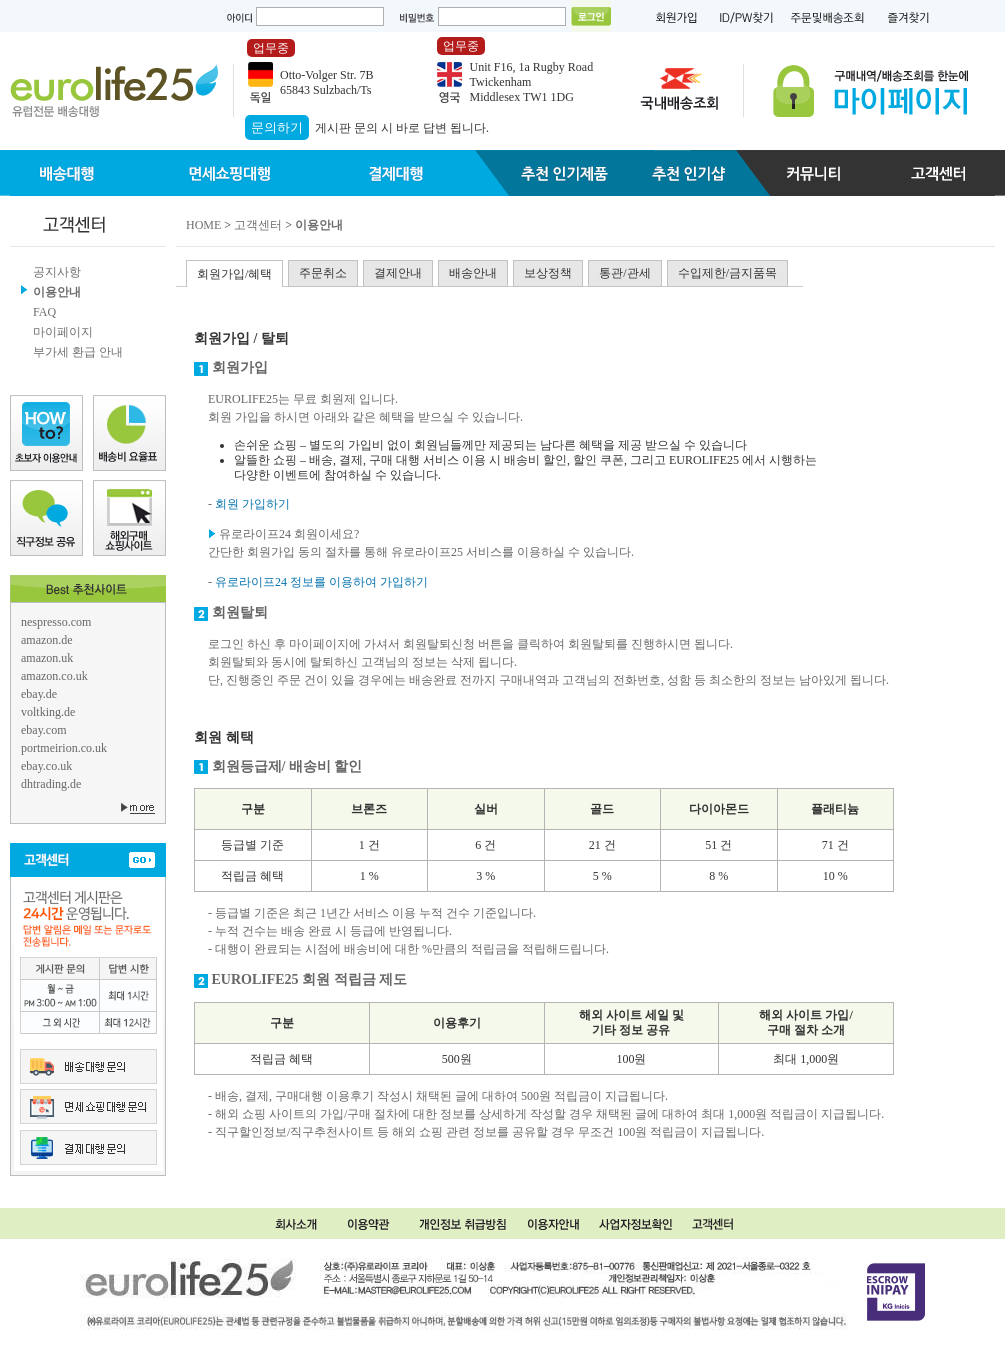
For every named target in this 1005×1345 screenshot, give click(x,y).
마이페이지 (63, 332)
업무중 (271, 48)
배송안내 (473, 273)
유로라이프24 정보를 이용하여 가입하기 (321, 582)
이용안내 (57, 292)
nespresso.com (56, 622)
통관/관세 (624, 273)
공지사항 (57, 272)
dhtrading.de (51, 784)
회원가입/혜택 (234, 274)
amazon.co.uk (54, 676)
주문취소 (323, 273)
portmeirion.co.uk (64, 748)
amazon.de (47, 640)
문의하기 (277, 127)
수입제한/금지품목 (727, 273)
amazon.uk (47, 658)
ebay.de (39, 694)
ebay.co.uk (46, 766)
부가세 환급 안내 (78, 352)
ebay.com (44, 730)
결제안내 (398, 273)
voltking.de (48, 712)
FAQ (44, 312)
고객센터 (258, 225)
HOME (203, 225)
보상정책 (548, 273)
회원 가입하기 (252, 504)
